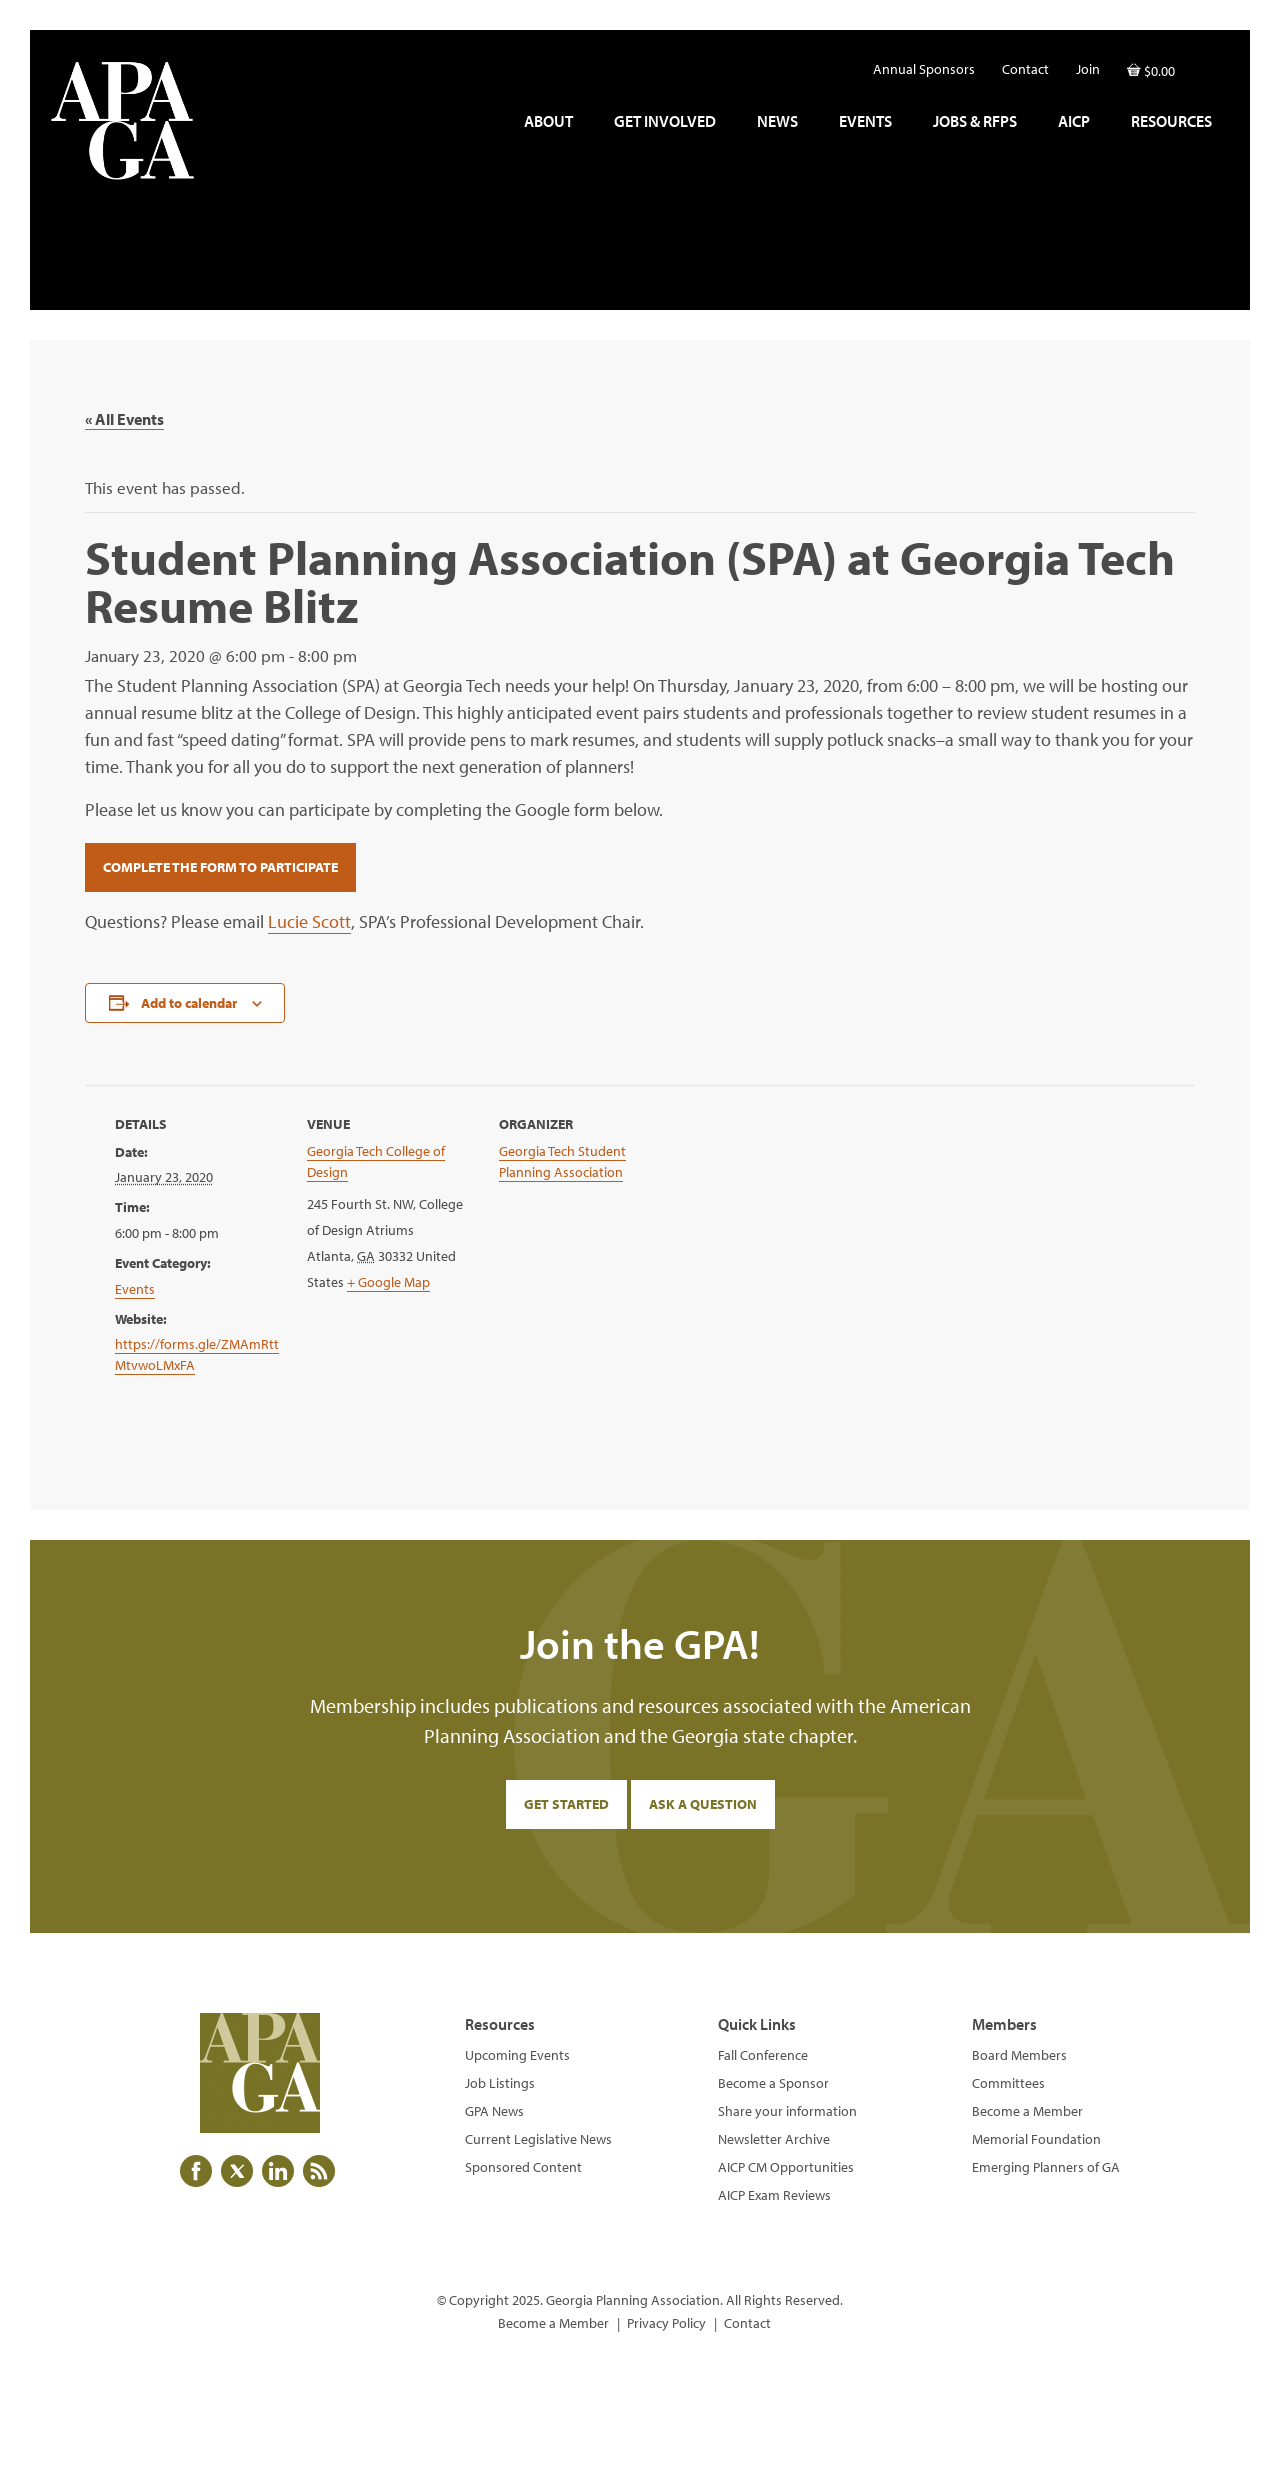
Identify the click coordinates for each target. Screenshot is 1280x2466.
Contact (747, 2323)
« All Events (124, 419)
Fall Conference (763, 2055)
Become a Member (1027, 2111)
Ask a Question (703, 1804)
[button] (1210, 64)
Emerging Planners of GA (1046, 2167)
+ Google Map (388, 1282)
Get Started (566, 1804)
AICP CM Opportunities (786, 2167)
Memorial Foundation (1036, 2139)
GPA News (494, 2111)
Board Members (1019, 2055)
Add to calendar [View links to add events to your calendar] (189, 1003)
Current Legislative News (538, 2139)
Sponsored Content (523, 2167)
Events (135, 1289)
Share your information (787, 2111)
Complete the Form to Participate (220, 867)
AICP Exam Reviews (774, 2195)
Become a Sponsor (773, 2083)
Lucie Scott (309, 921)
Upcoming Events (517, 2055)
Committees (1008, 2083)
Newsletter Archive (774, 2139)
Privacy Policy (666, 2323)
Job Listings (500, 2083)
